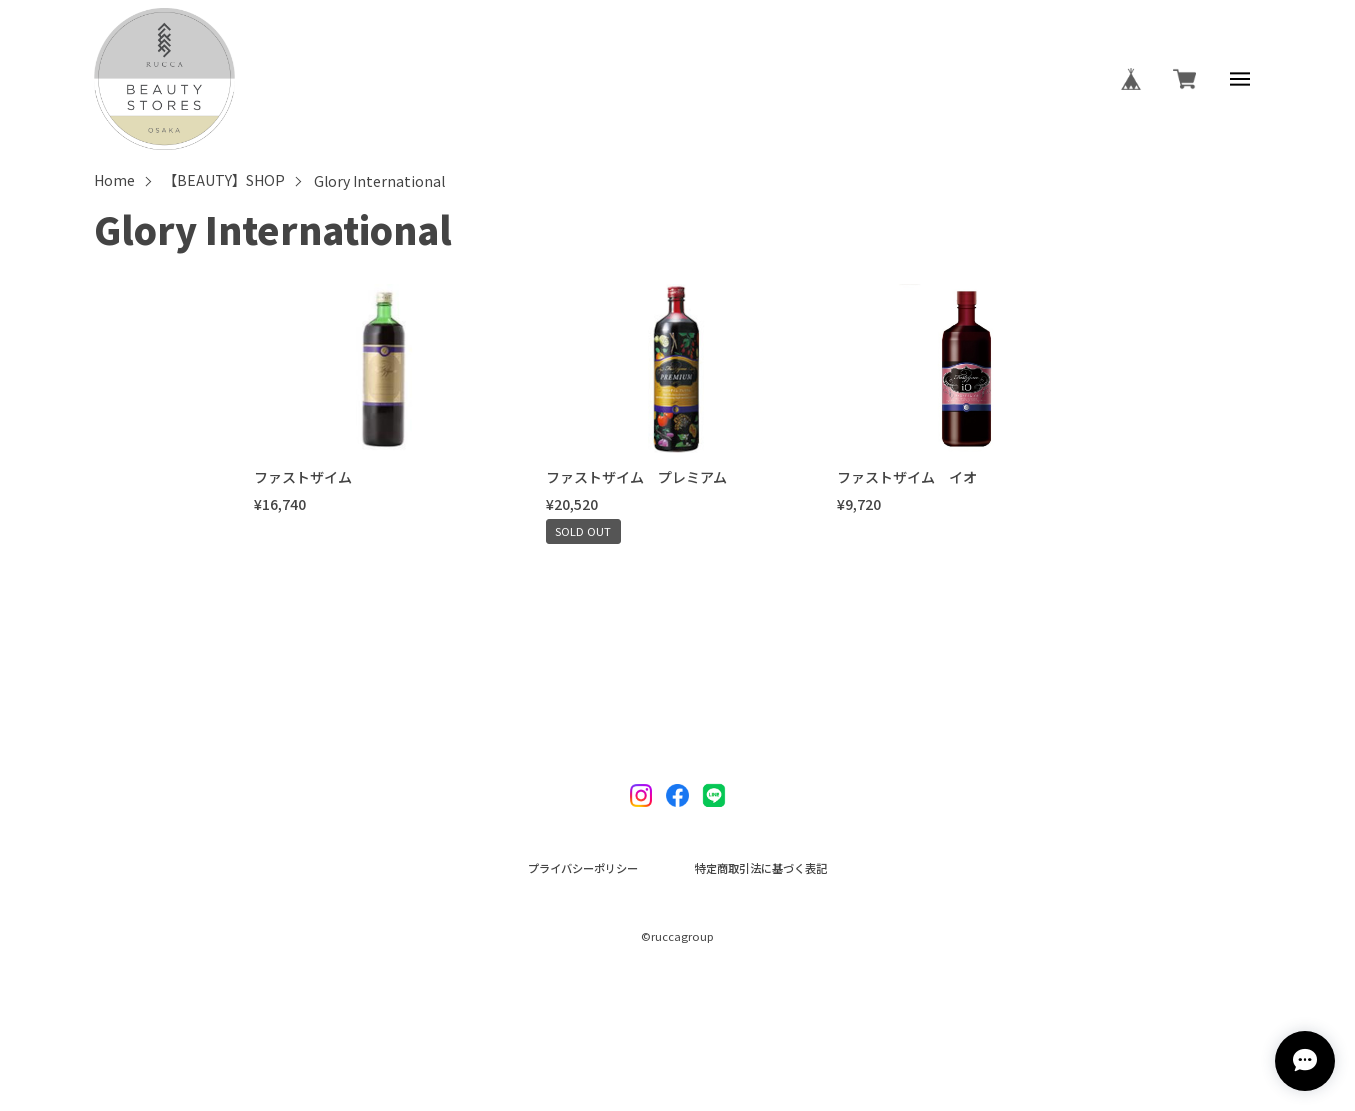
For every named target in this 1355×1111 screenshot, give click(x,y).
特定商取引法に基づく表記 (761, 868)
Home (114, 181)
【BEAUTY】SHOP (224, 181)
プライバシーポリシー (583, 868)
